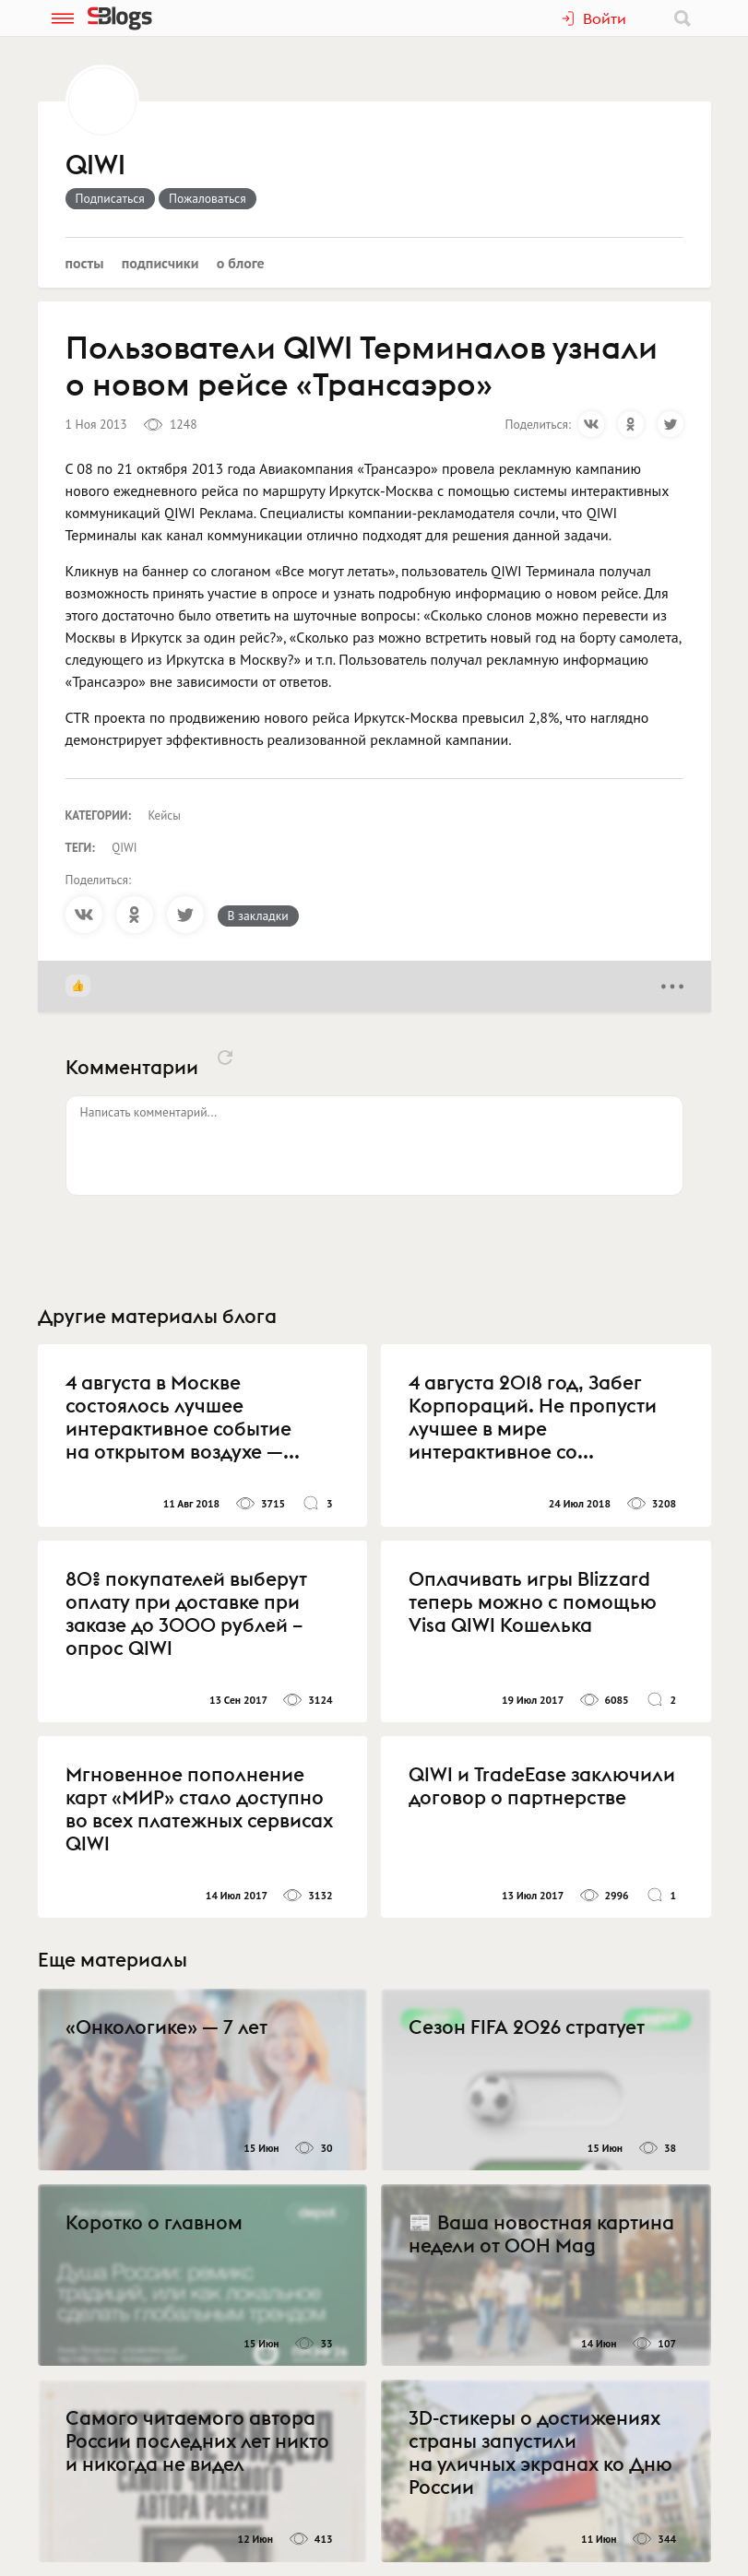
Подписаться (110, 198)
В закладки (258, 915)
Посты (84, 263)
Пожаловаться (207, 198)
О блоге (241, 263)
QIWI (95, 166)
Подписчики (160, 263)
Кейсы (164, 815)
